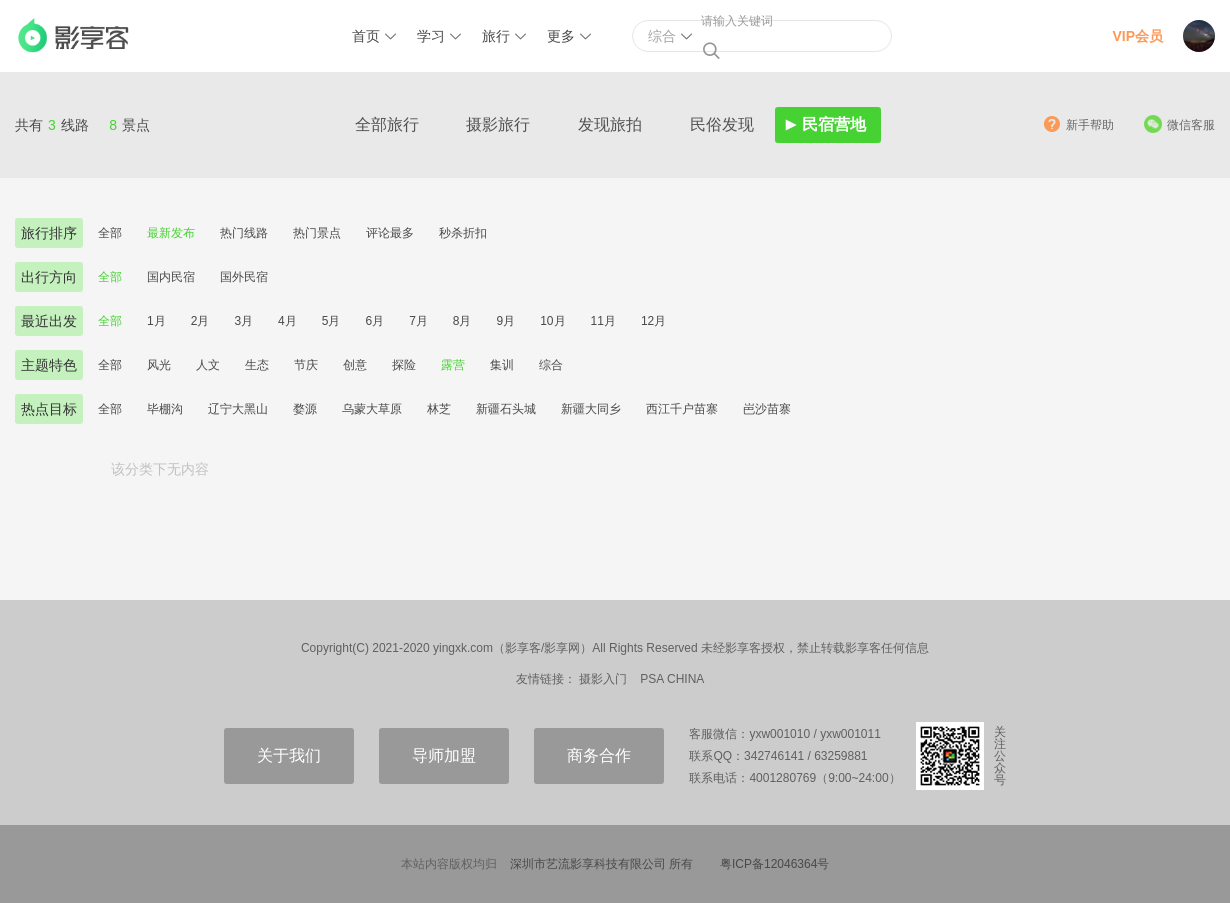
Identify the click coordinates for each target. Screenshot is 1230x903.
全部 (110, 233)
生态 (257, 365)
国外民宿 (244, 277)
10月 (552, 321)
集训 (502, 365)
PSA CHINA (672, 679)
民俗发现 (722, 124)
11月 (603, 321)
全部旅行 (387, 124)
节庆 (306, 365)
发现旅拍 (610, 124)
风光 (159, 365)
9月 (506, 321)
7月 (418, 321)
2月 (200, 321)
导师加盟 (444, 755)
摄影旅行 (498, 124)
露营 (453, 365)
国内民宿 (171, 277)
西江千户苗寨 (682, 409)
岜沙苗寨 (767, 409)
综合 (551, 365)
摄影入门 (603, 679)
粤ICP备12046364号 (774, 864)
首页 (366, 36)
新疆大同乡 (591, 409)
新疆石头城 (506, 409)
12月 (653, 321)
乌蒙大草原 (372, 409)
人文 (208, 365)
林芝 (439, 409)
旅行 (496, 36)
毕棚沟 (165, 409)
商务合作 (599, 755)
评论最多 (390, 233)
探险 (404, 365)
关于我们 (289, 755)
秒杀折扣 (463, 233)
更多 (561, 36)
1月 (156, 321)
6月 (374, 321)
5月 (331, 321)
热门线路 (244, 233)
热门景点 (317, 233)
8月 (462, 321)
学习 (431, 36)
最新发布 (171, 233)
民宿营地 (834, 124)
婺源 (305, 409)
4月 (287, 321)
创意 (355, 365)
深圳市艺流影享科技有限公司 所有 (601, 864)
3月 (243, 321)
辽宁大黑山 (238, 409)
